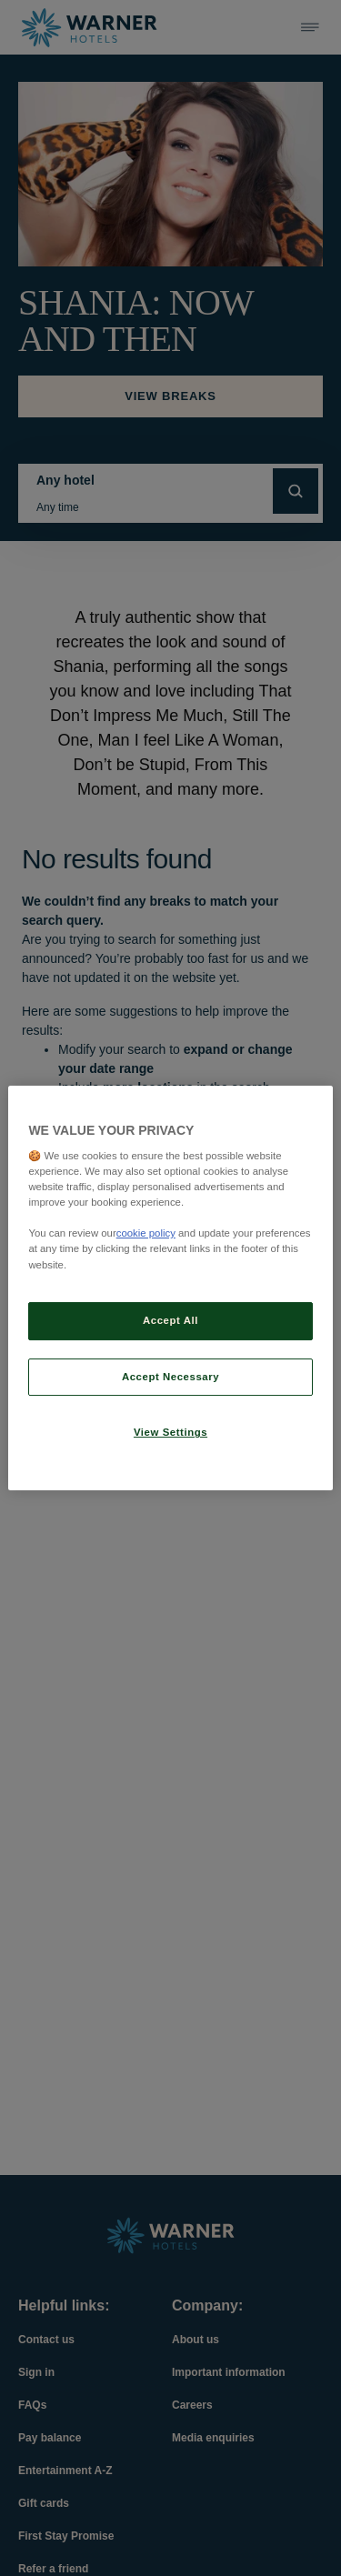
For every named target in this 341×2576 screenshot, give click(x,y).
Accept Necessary (170, 1376)
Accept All (170, 1320)
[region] (170, 1288)
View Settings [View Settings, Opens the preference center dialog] (170, 1433)
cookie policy (146, 1233)
